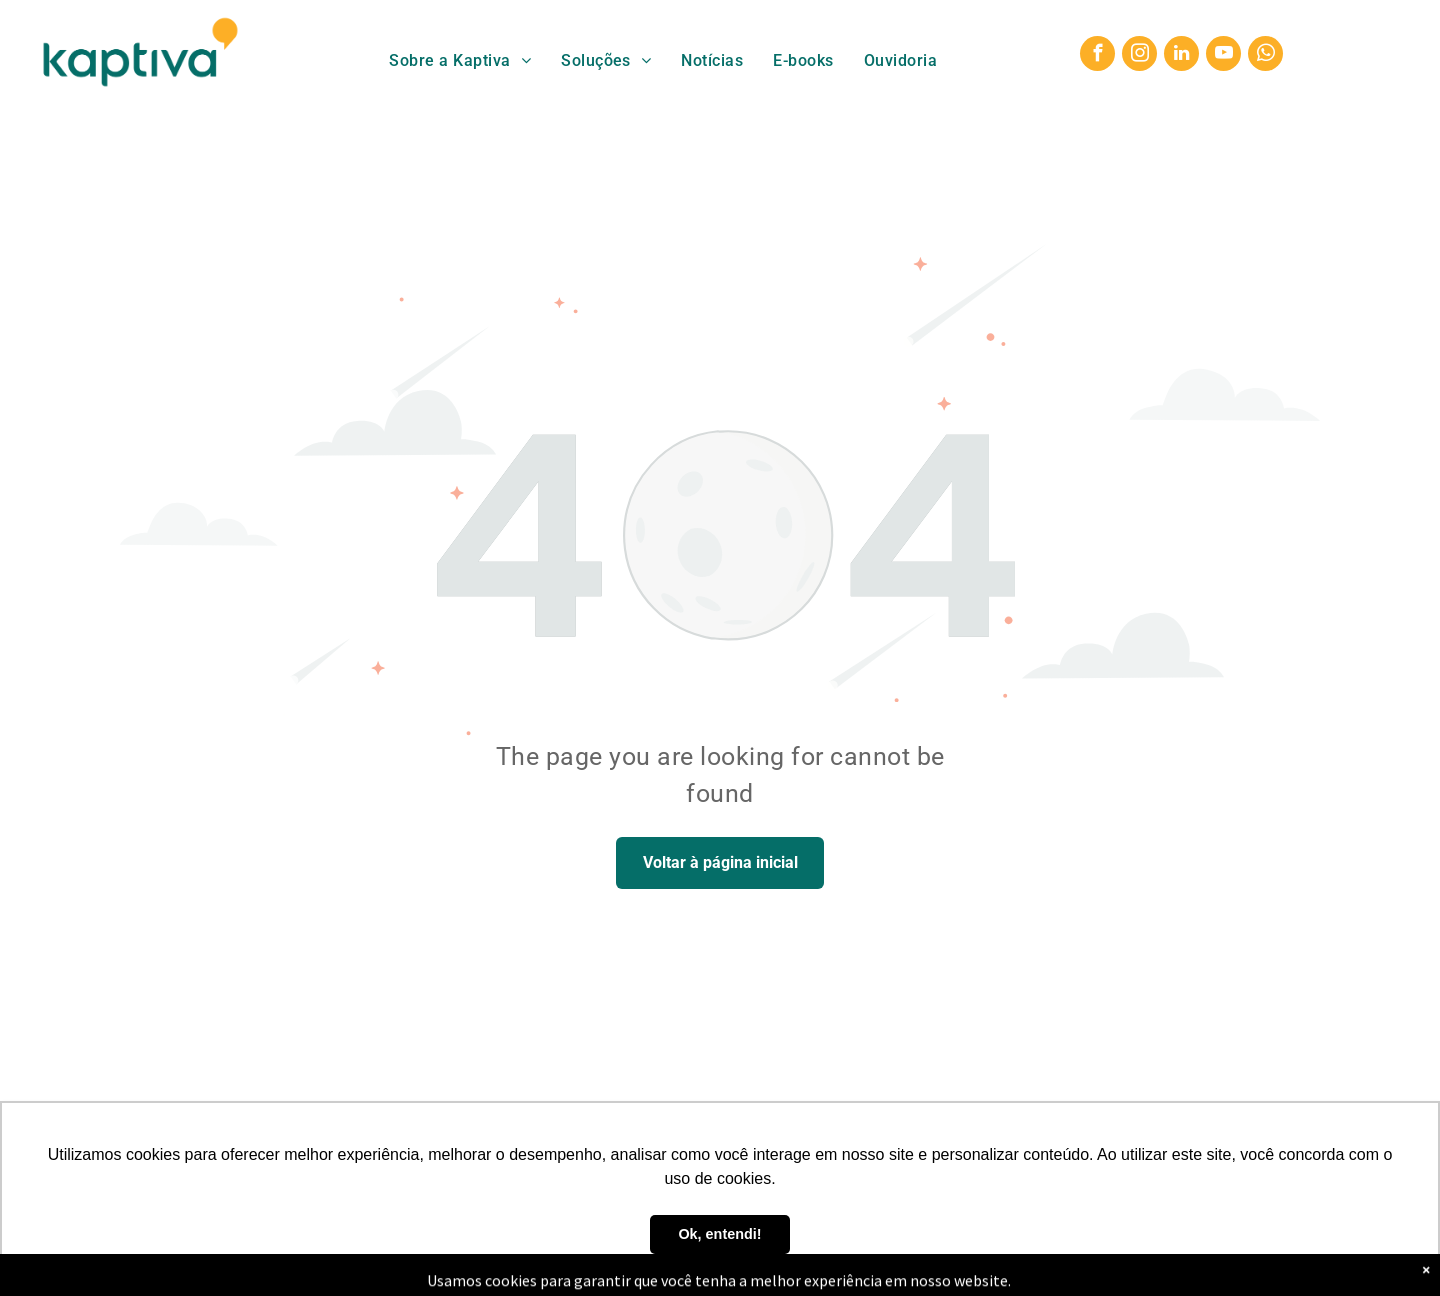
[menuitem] (460, 60)
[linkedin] (1181, 56)
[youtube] (1223, 56)
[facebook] (1097, 56)
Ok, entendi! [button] (719, 1234)
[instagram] (1139, 56)
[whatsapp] (1265, 56)
